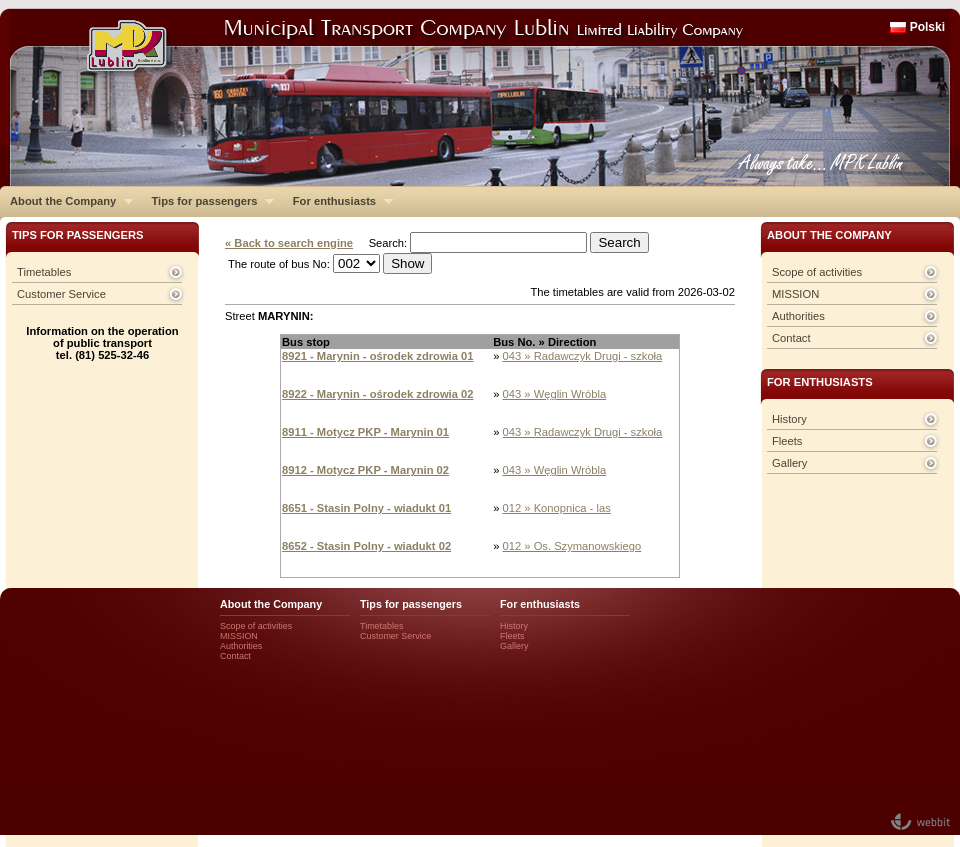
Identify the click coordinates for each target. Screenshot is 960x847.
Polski (927, 27)
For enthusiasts (338, 201)
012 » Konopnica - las (557, 508)
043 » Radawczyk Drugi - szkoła (583, 356)
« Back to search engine (289, 243)
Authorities (798, 316)
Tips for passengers (207, 201)
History (789, 419)
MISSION (795, 294)
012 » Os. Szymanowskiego (572, 546)
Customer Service (61, 294)
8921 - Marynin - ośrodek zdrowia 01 (378, 356)
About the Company (66, 201)
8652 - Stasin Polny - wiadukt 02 (366, 546)
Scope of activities (817, 272)
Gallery (789, 463)
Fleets (787, 441)
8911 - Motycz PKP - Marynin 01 (365, 432)
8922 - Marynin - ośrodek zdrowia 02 (378, 394)
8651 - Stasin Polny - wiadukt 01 (366, 508)
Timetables (44, 272)
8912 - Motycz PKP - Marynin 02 (365, 470)
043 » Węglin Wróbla (555, 394)
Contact (791, 338)
